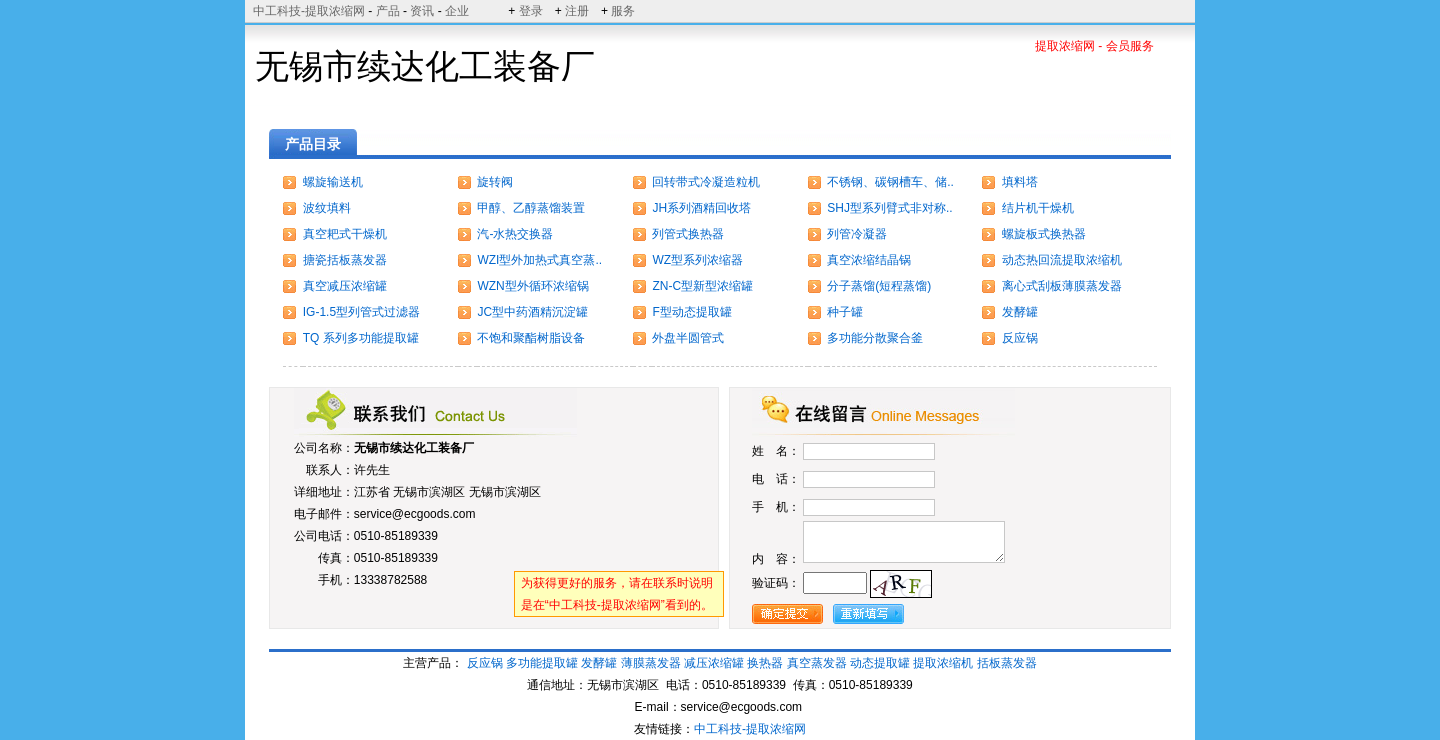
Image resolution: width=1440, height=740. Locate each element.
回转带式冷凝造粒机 (706, 182)
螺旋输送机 (333, 182)
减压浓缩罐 (714, 663)
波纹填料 (327, 208)
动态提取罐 (881, 663)
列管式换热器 (688, 234)
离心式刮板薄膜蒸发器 (1062, 286)
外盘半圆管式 (688, 338)
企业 (457, 11)
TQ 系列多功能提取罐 (361, 338)
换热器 (765, 663)
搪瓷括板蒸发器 (345, 260)
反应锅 (1020, 338)
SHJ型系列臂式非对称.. (889, 208)
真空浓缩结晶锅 (869, 260)
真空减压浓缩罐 (345, 286)
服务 (623, 11)
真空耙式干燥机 (345, 234)
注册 (577, 11)
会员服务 (1130, 46)
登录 (531, 11)
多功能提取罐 (542, 663)
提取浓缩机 (943, 663)
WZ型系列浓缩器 (697, 260)
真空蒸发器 (817, 663)
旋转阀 (495, 182)
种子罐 (845, 312)
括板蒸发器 (1007, 663)
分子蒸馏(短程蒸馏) (879, 286)
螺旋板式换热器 (1044, 234)
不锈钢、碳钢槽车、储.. (890, 182)
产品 (388, 11)
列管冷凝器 (857, 234)
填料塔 (1020, 182)
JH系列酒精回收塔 (701, 208)
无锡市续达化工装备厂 (414, 448)
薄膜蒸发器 (651, 663)
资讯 (422, 11)
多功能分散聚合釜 (875, 338)
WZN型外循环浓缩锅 (532, 286)
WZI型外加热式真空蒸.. (539, 260)
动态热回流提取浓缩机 (1062, 260)
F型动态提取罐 (691, 312)
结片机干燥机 (1038, 208)
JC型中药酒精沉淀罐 (532, 312)
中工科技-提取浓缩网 (309, 11)
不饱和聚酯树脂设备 (531, 338)
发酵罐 (1020, 312)
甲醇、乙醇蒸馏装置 (531, 208)
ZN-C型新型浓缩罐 (702, 286)
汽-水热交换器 (515, 234)
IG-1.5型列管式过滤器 (361, 312)
